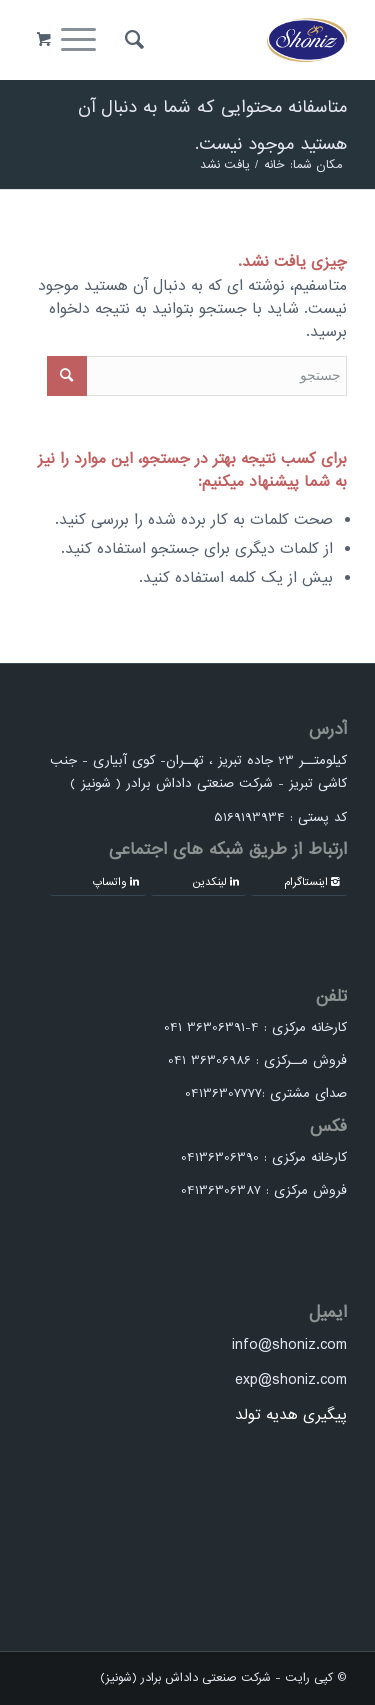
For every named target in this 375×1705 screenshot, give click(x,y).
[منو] (85, 40)
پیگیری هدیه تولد (291, 1415)
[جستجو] (131, 40)
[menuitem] (131, 40)
